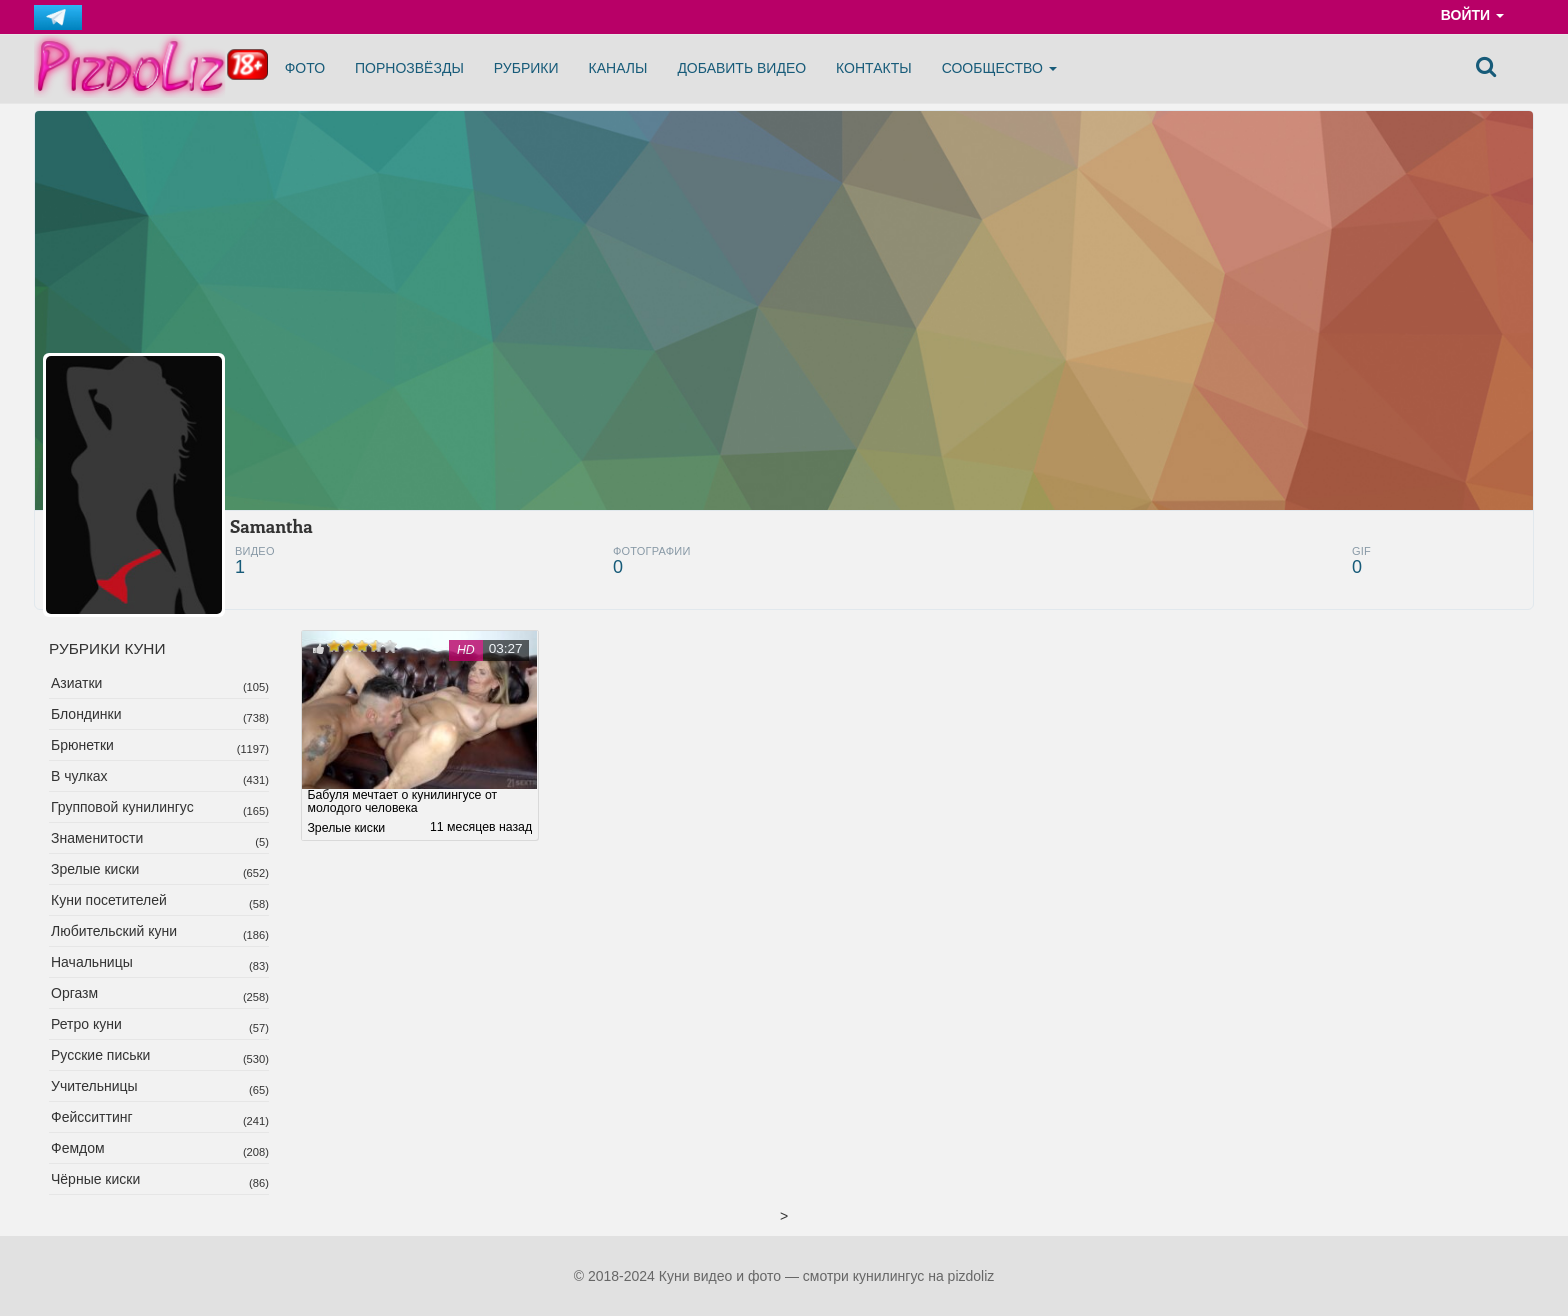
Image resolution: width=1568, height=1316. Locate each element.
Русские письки (100, 1055)
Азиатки (76, 683)
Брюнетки (82, 745)
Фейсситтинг (92, 1117)
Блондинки (86, 714)
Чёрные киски (95, 1179)
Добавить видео (741, 68)
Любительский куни (114, 931)
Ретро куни (86, 1024)
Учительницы (94, 1086)
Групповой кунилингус (122, 807)
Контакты (874, 68)
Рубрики (526, 68)
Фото (305, 68)
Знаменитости (97, 838)
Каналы (618, 68)
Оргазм (74, 993)
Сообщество (999, 68)
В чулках (79, 776)
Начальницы (92, 962)
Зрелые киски (95, 869)
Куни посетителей (109, 900)
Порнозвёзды (409, 68)
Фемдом (78, 1148)
